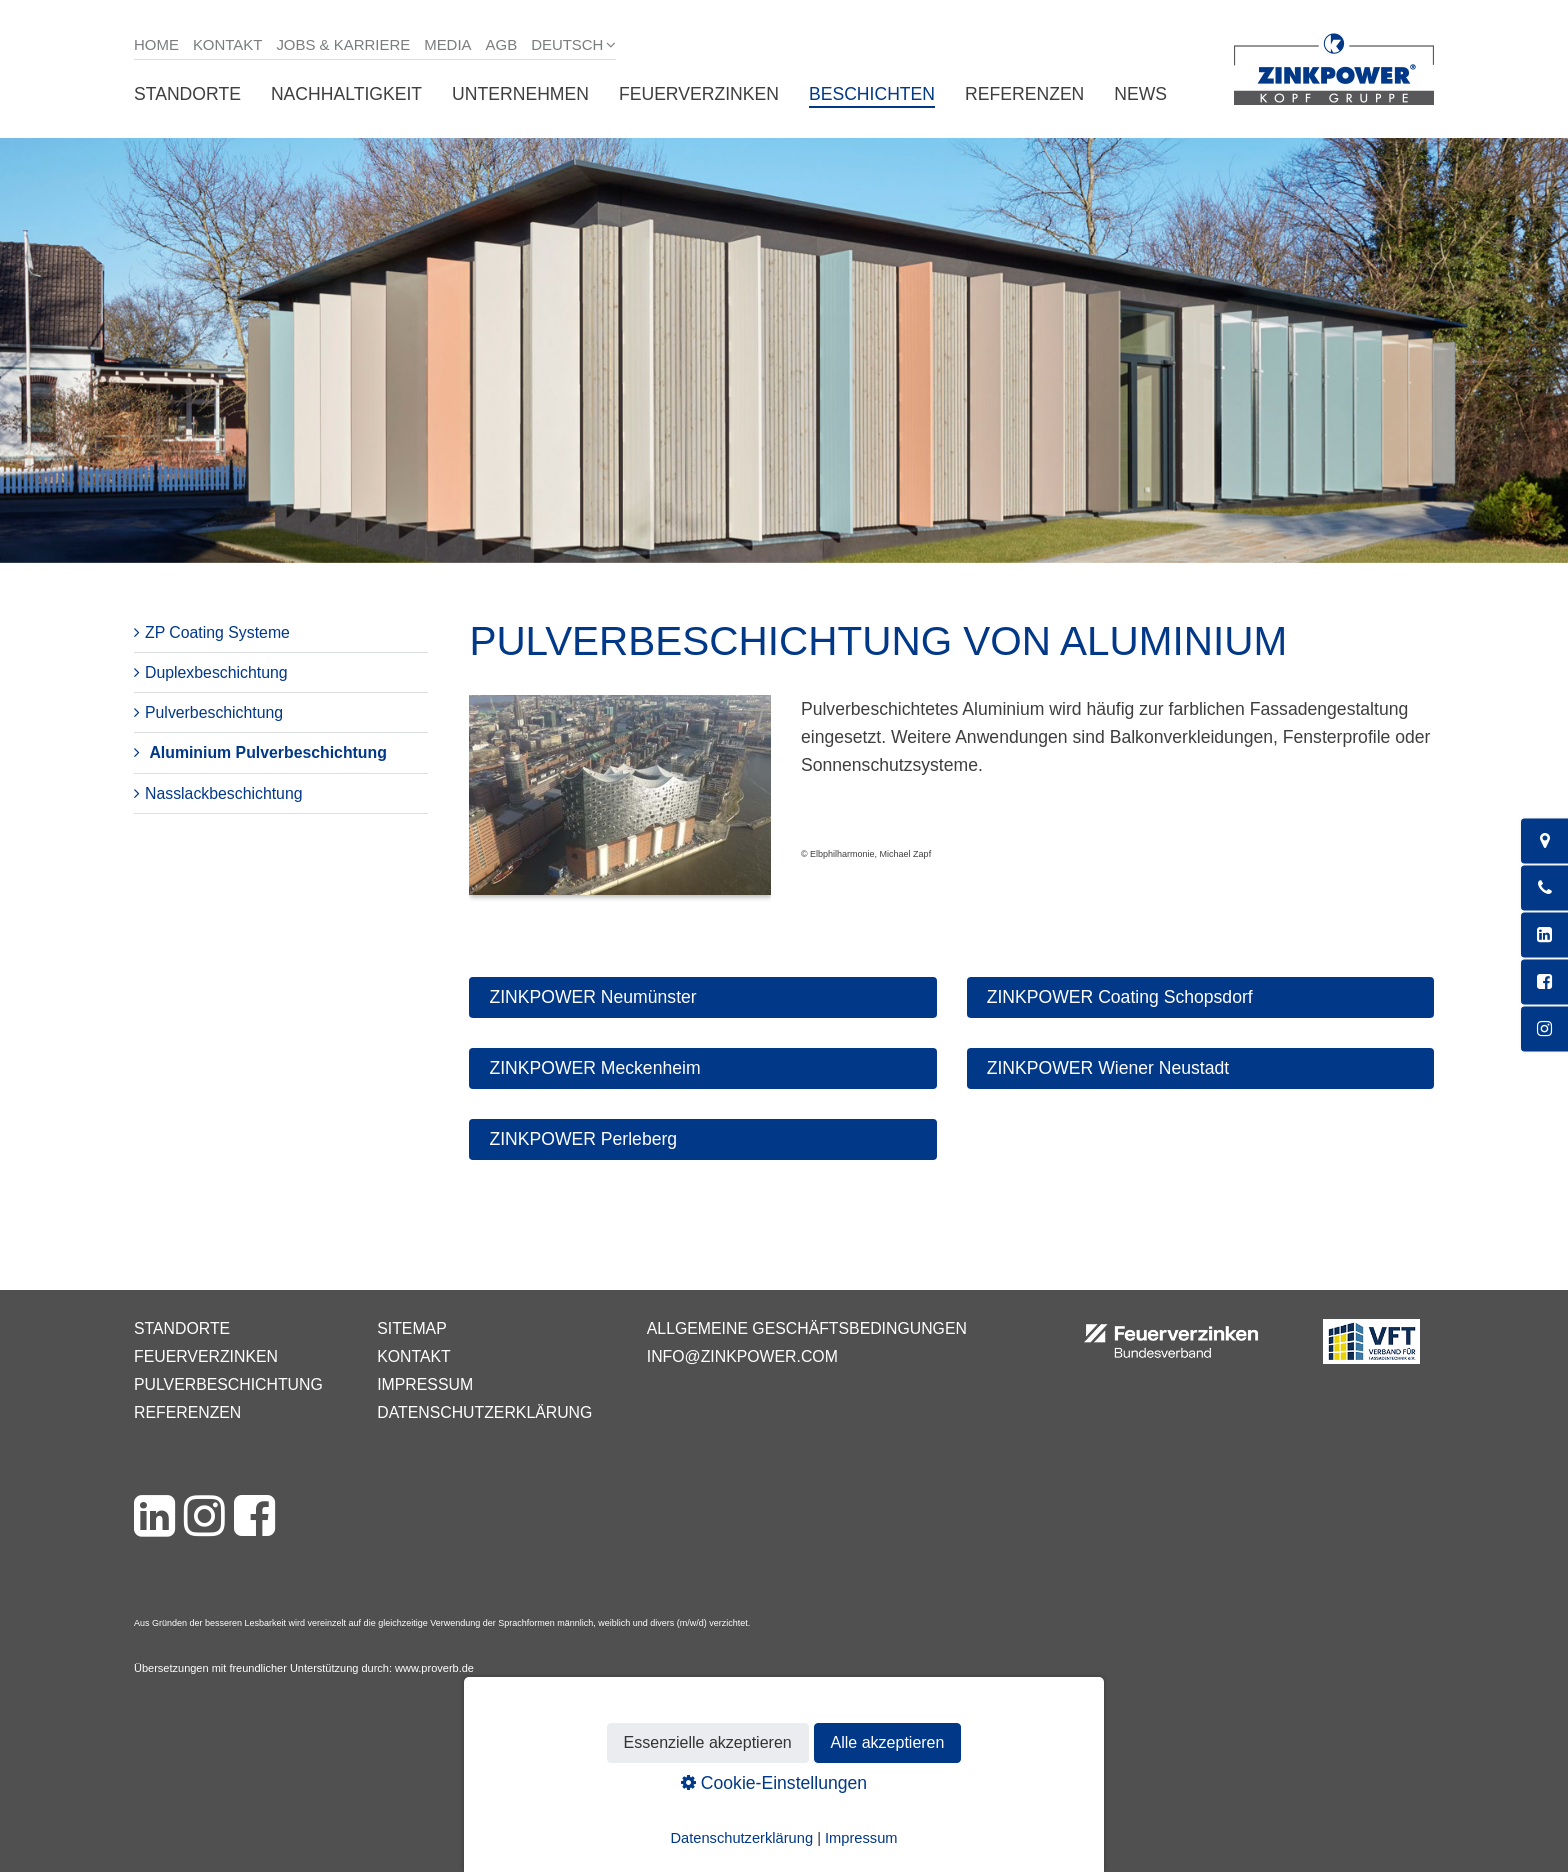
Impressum (425, 1384)
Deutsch (567, 44)
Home (156, 44)
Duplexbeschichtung (216, 672)
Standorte (187, 94)
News (1140, 94)
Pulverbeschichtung (214, 712)
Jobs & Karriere (343, 44)
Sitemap (411, 1328)
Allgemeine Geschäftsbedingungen (807, 1328)
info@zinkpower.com (742, 1356)
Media (447, 44)
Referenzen (1024, 94)
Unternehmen (520, 94)
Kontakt (228, 44)
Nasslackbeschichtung (224, 793)
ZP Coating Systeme (217, 632)
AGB (502, 44)
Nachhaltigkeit (346, 94)
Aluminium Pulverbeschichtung (267, 752)
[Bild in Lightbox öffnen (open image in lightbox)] (620, 805)
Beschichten (872, 94)
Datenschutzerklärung (484, 1412)
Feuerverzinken (699, 94)
